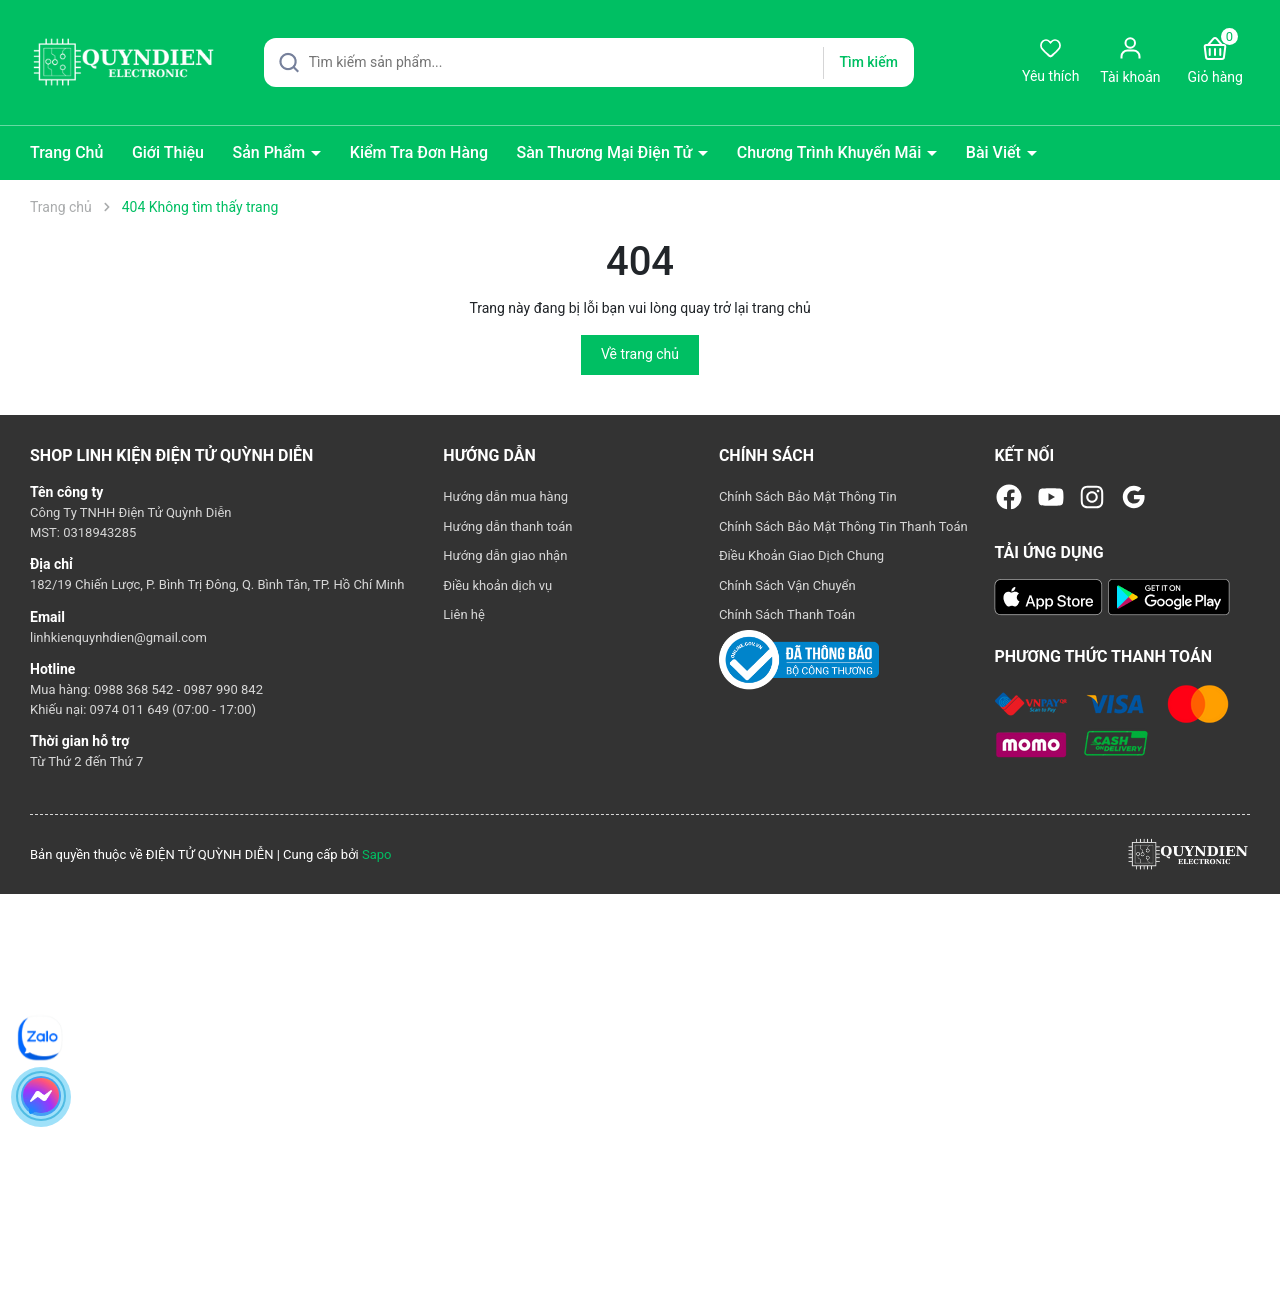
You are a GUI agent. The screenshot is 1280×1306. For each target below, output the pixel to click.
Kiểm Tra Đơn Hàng (419, 152)
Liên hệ (464, 614)
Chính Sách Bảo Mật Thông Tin (808, 496)
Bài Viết (995, 152)
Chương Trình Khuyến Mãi (831, 152)
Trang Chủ (66, 152)
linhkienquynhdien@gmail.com (118, 637)
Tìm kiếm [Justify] (868, 62)
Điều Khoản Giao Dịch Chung (801, 555)
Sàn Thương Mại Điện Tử (606, 152)
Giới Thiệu (168, 152)
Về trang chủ (640, 354)
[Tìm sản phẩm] (589, 62)
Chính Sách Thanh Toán (787, 614)
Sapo (377, 854)
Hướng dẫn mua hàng (505, 496)
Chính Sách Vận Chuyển (787, 585)
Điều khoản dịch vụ (497, 585)
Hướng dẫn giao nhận (505, 555)
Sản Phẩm (270, 152)
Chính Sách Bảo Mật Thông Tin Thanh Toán (843, 526)
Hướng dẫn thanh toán (507, 526)
